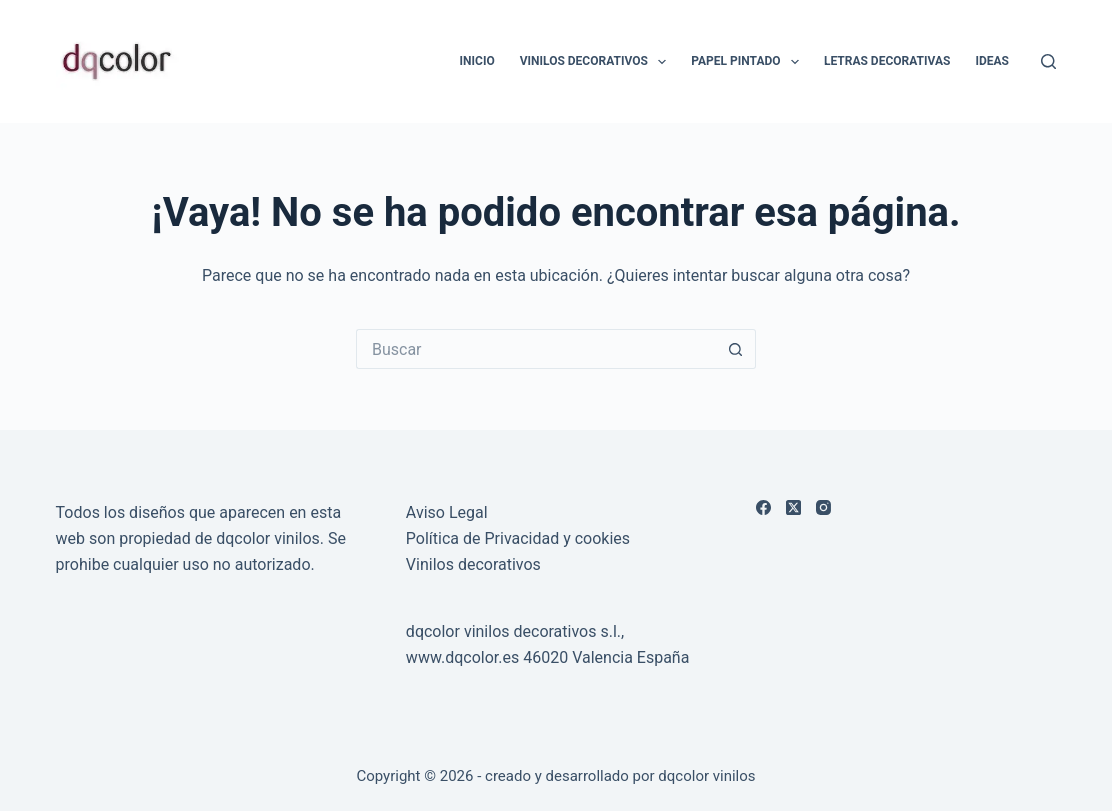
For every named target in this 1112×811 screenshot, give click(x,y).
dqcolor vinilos (706, 776)
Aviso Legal (447, 512)
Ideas (992, 61)
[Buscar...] (536, 349)
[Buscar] (1048, 61)
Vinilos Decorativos (597, 62)
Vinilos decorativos (473, 564)
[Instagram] (823, 507)
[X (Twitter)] (793, 507)
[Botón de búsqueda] (736, 349)
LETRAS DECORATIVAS (887, 61)
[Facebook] (763, 507)
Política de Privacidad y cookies (518, 538)
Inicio (477, 61)
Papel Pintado (749, 62)
